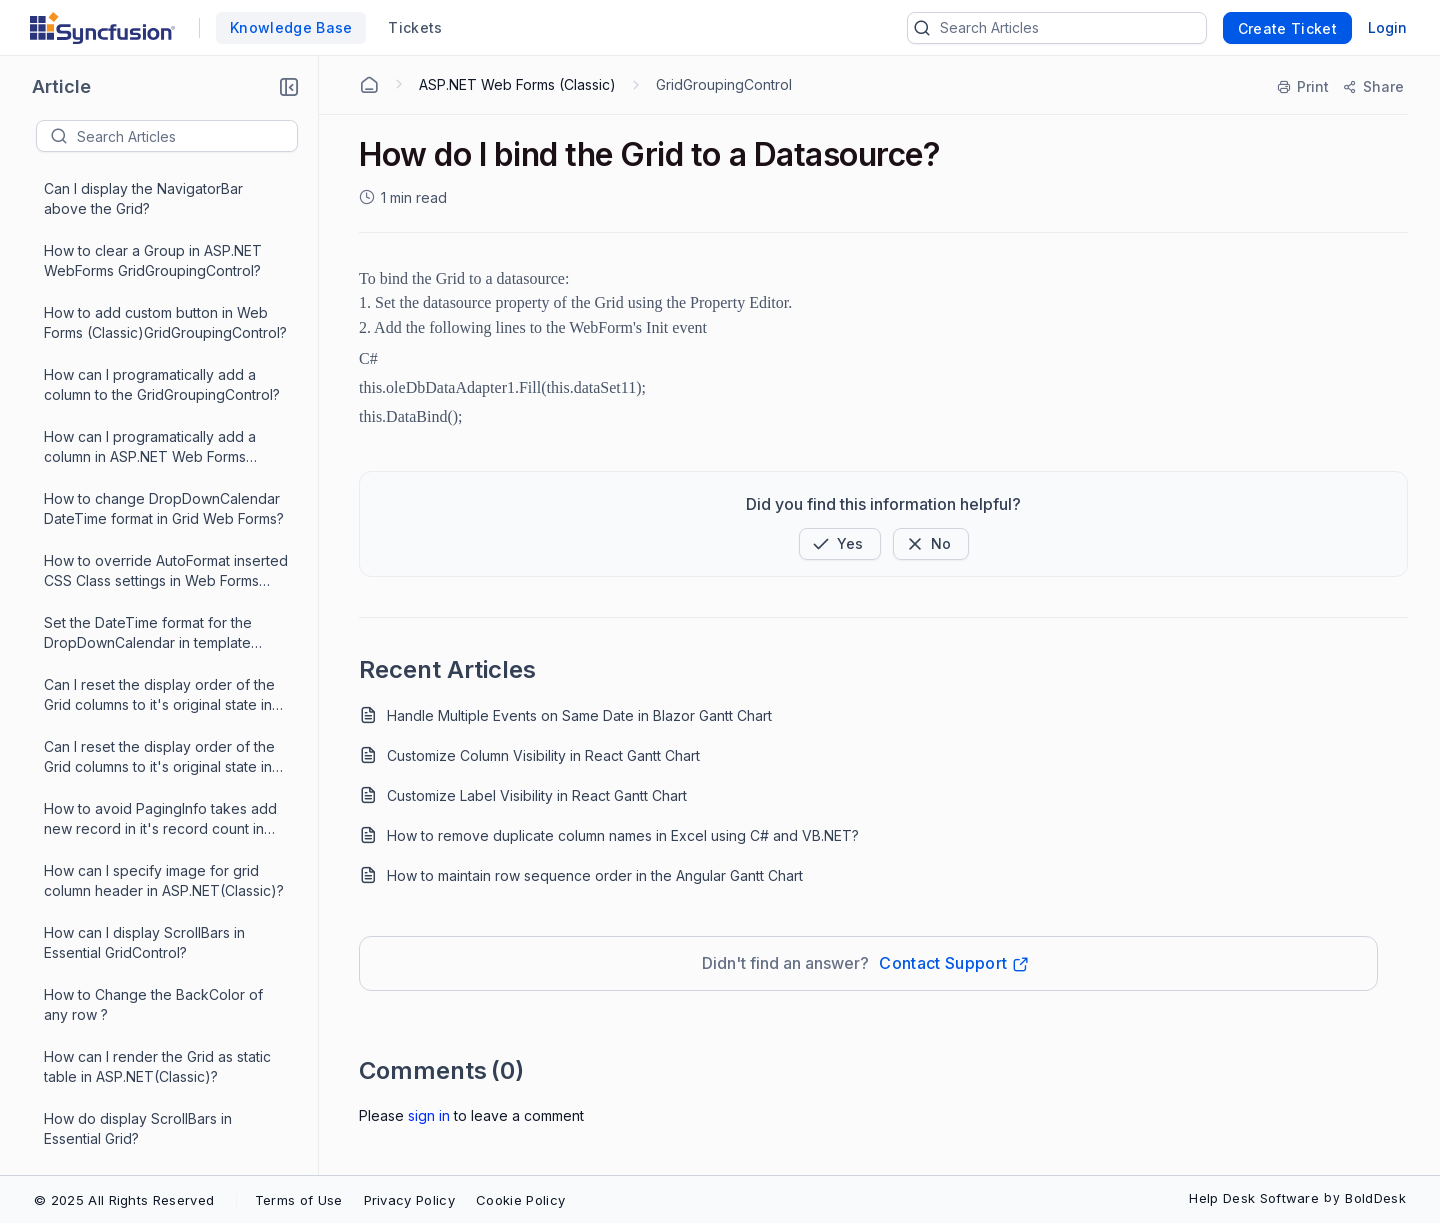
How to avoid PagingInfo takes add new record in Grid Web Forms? (160, 224)
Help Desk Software (1254, 1198)
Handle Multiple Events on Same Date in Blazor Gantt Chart (579, 715)
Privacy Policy (409, 1200)
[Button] (931, 544)
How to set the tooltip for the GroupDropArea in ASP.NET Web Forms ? (152, 721)
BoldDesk (1375, 1198)
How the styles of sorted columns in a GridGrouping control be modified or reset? (161, 845)
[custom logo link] (102, 28)
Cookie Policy (520, 1200)
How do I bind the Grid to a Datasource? (137, 596)
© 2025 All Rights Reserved (124, 1200)
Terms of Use (299, 1200)
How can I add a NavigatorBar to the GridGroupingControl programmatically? (163, 659)
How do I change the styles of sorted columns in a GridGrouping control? (154, 1093)
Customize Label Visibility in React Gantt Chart (537, 795)
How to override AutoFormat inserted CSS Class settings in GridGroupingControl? (166, 1031)
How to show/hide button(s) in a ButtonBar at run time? (149, 782)
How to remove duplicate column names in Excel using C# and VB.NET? (623, 835)
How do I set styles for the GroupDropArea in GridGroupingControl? (130, 907)
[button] (289, 87)
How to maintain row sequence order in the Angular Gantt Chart (595, 875)
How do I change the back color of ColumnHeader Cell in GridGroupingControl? (159, 287)
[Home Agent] (369, 85)
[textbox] (187, 136)
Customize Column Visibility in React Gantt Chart (543, 755)
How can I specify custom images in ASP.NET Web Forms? (161, 348)
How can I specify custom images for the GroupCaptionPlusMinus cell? (165, 410)
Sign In (429, 1115)
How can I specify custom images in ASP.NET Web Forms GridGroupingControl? (161, 473)
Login (1387, 27)
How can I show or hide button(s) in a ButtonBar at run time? (161, 1154)
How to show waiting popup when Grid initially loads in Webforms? (156, 968)
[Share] (1372, 87)
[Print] (1304, 87)
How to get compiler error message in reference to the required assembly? (161, 535)
